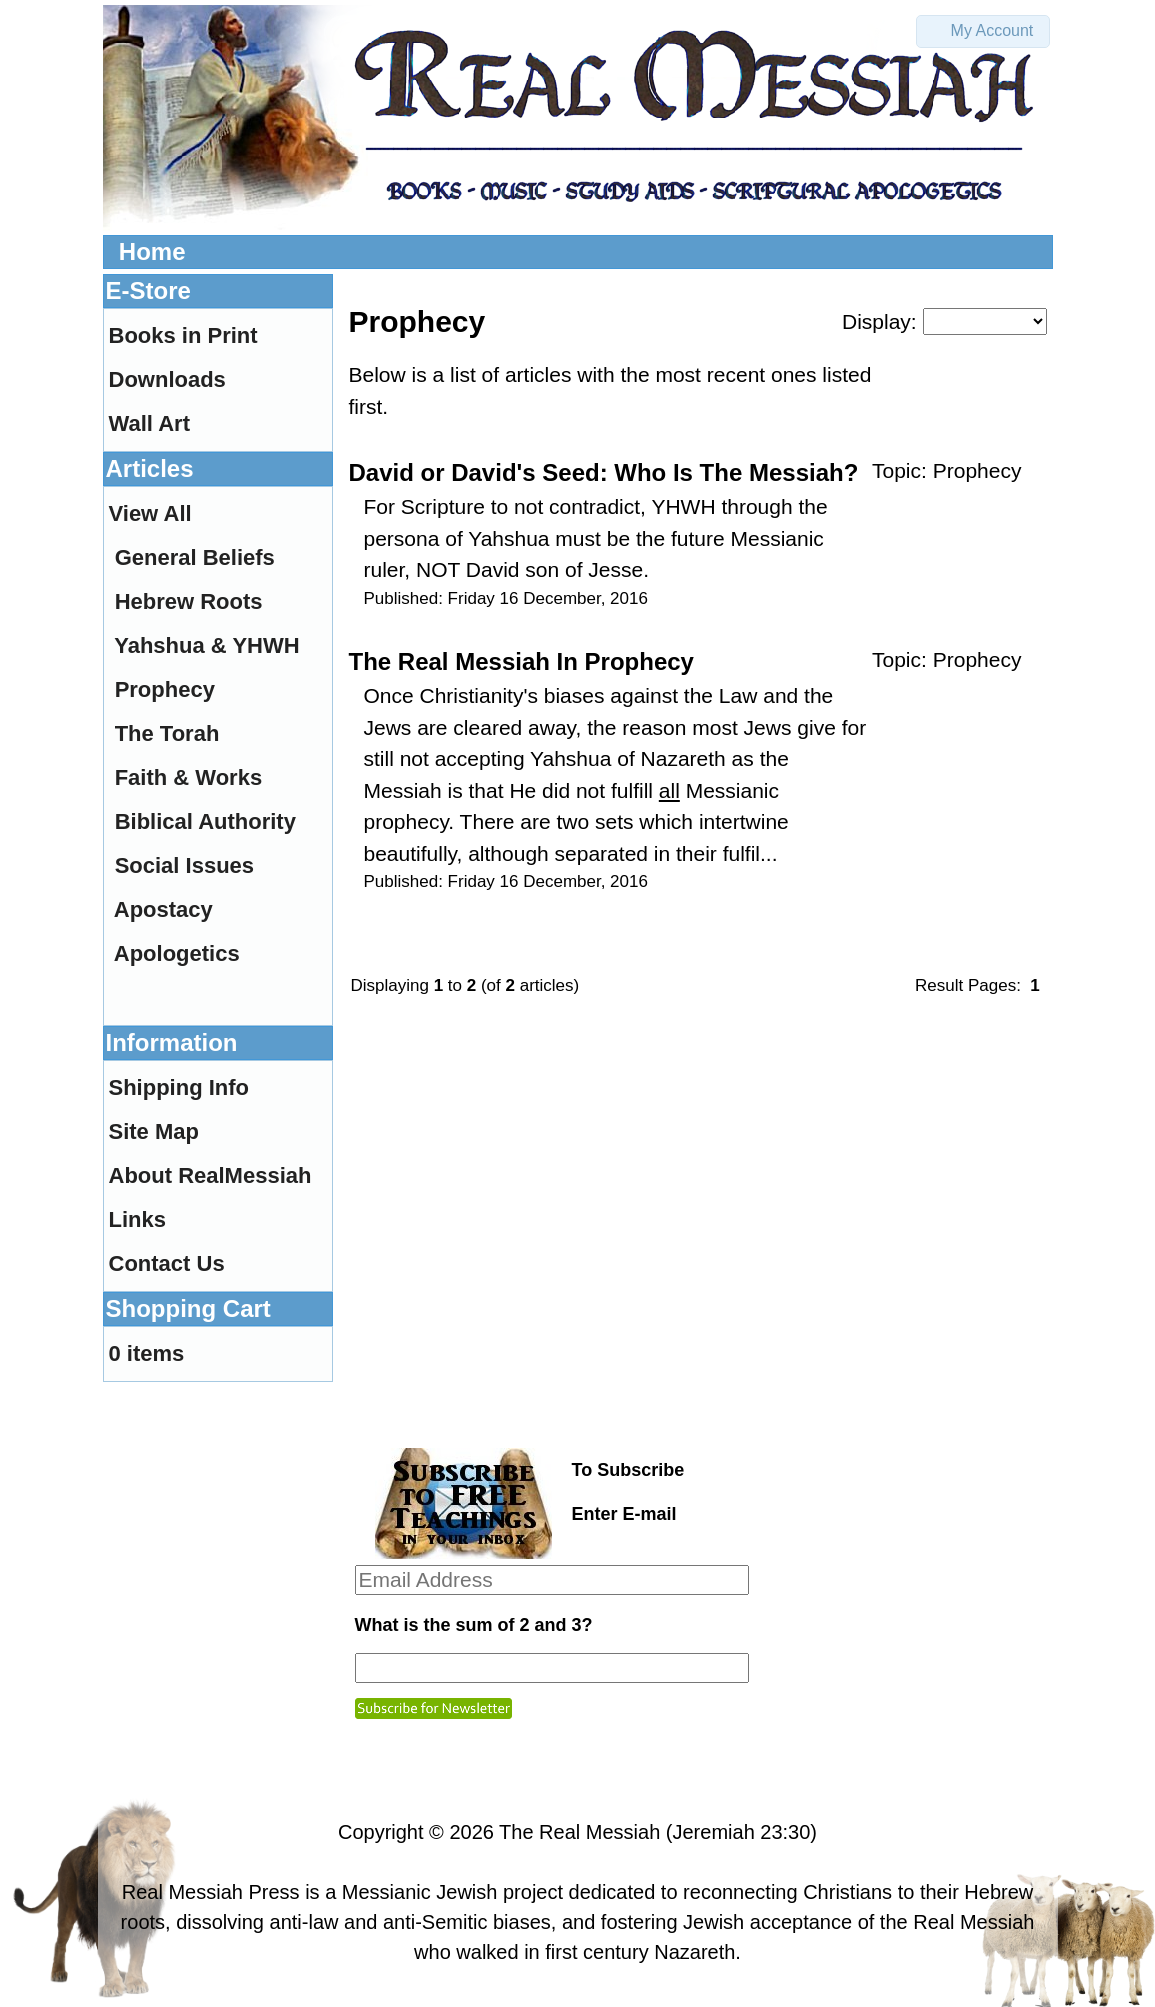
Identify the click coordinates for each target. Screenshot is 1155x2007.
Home (152, 251)
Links (137, 1219)
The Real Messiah (579, 1832)
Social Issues (184, 865)
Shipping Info (179, 1087)
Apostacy (163, 909)
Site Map (154, 1131)
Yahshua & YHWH (206, 645)
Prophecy (977, 470)
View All (150, 513)
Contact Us (167, 1263)
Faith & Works (189, 777)
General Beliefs (195, 557)
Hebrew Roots (189, 601)
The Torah (167, 733)
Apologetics (177, 953)
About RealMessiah (210, 1175)
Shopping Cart (188, 1308)
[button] (983, 31)
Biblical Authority (205, 821)
